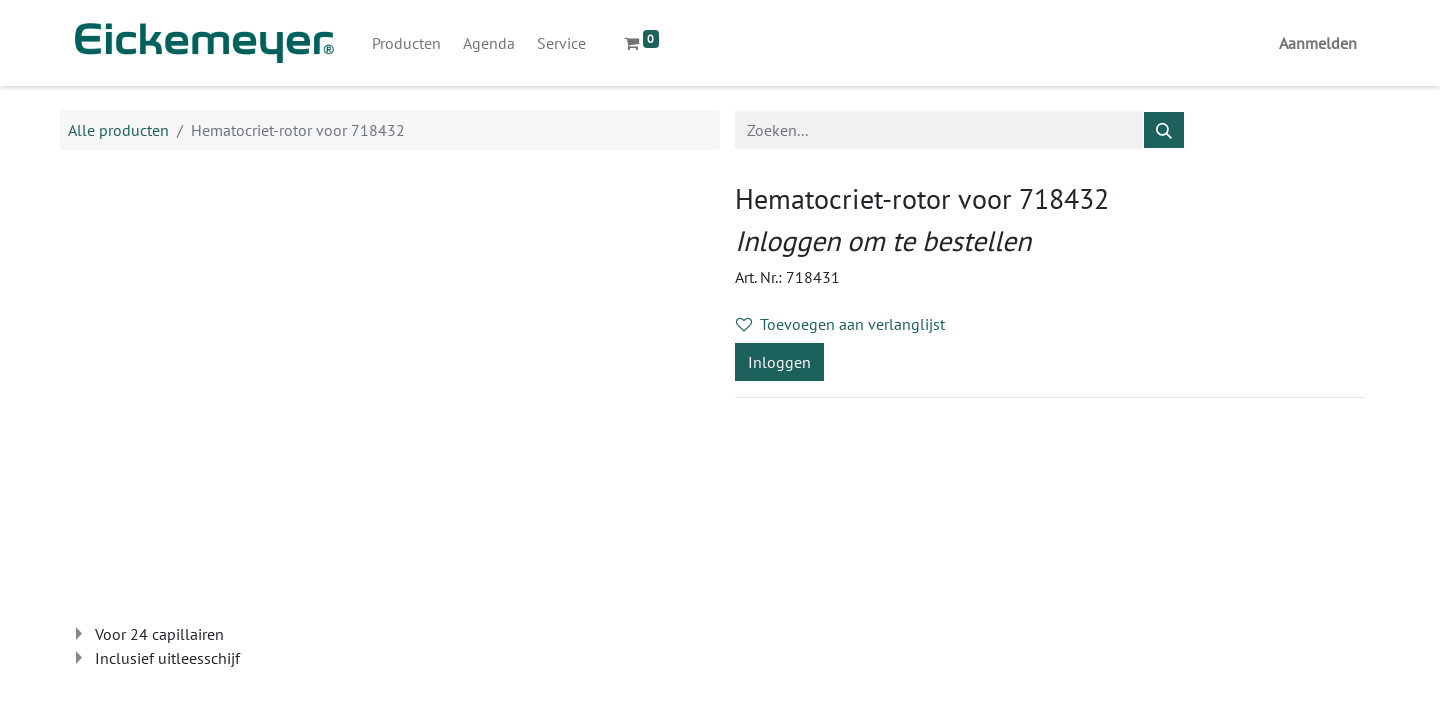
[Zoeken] (1164, 130)
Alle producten (118, 130)
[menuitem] (406, 43)
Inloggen (779, 362)
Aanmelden (1318, 43)
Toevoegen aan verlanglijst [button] (840, 324)
